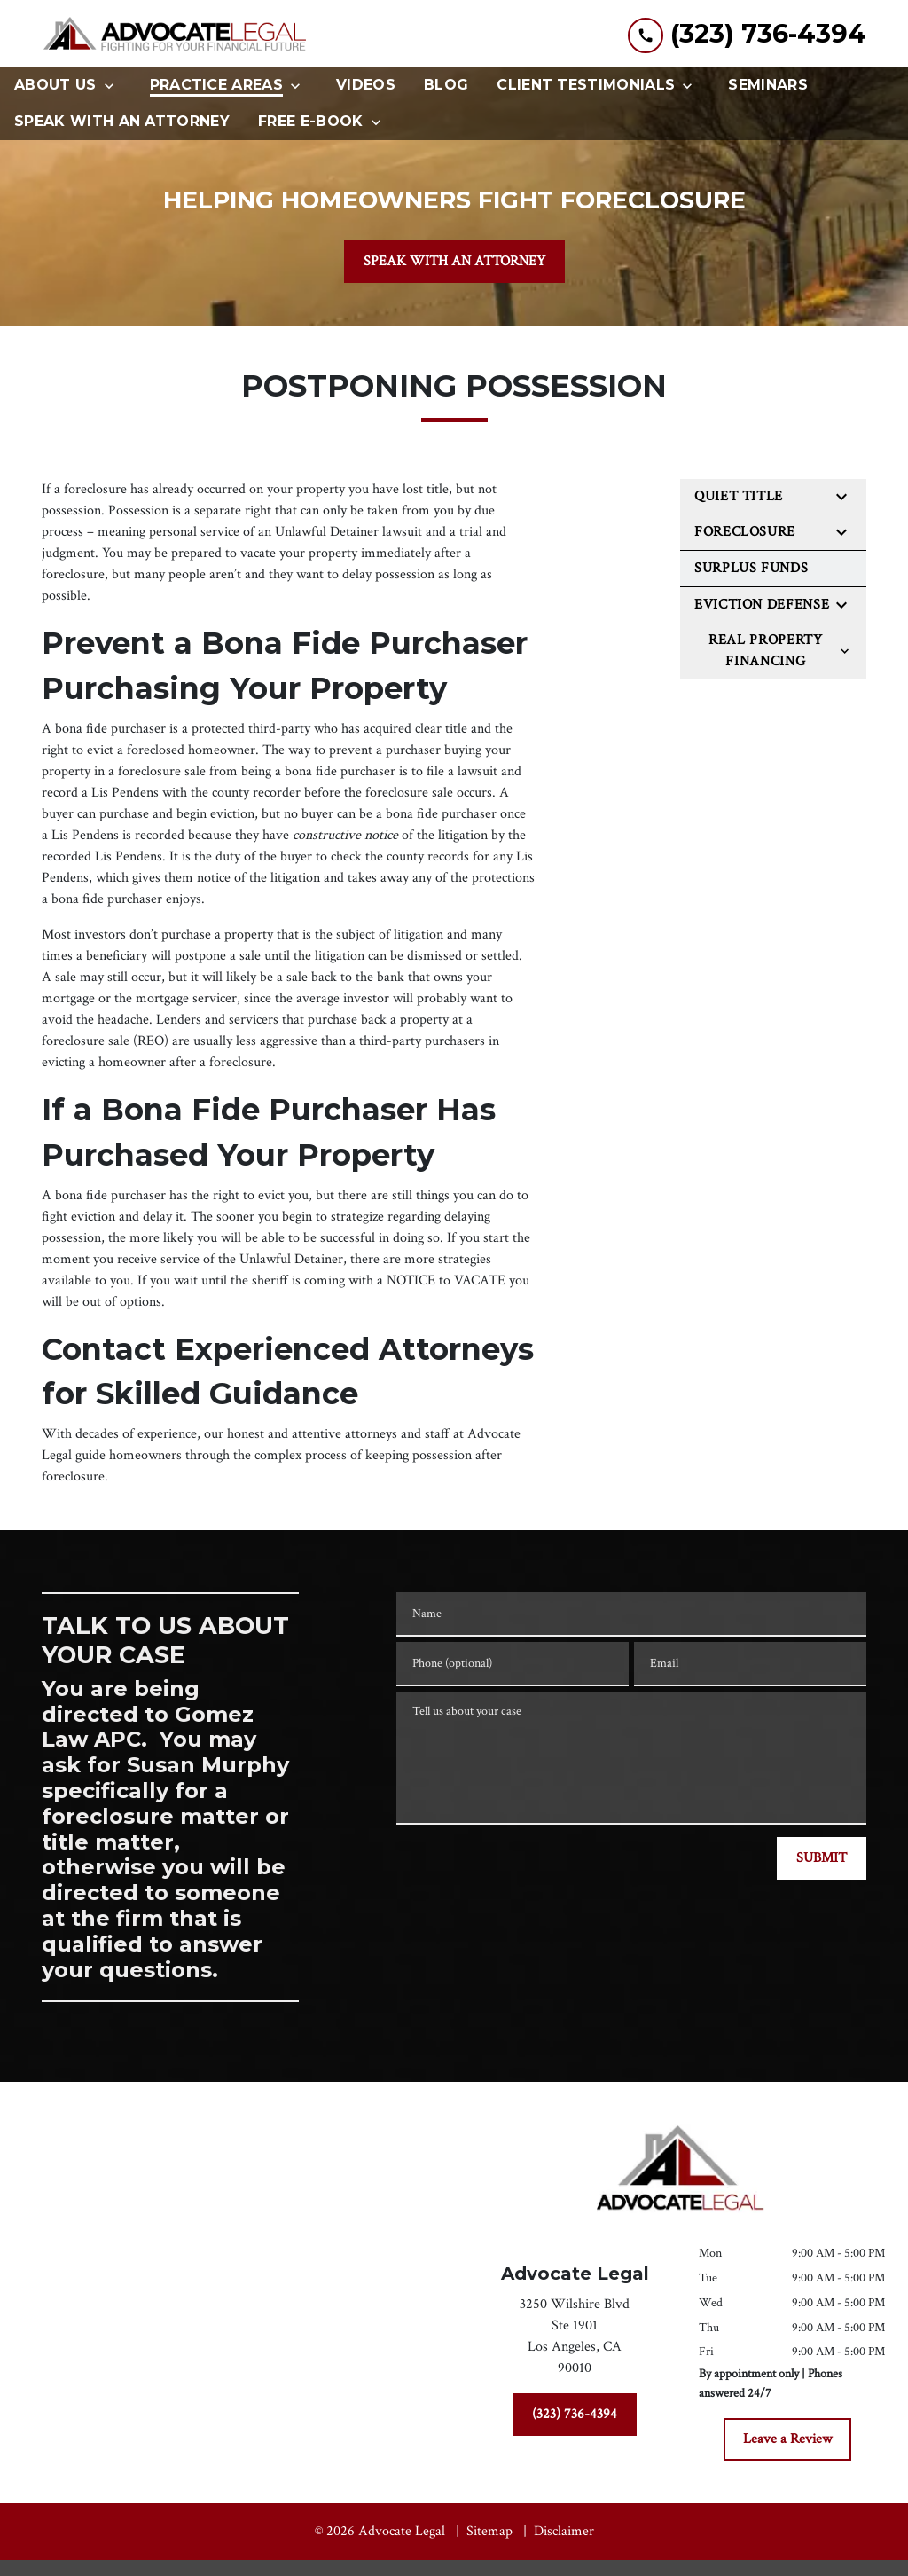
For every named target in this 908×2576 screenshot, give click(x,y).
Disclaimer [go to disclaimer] (564, 2531)
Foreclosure (744, 531)
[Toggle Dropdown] (114, 86)
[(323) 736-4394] (575, 2414)
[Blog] (446, 85)
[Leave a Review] (787, 2439)
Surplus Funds (751, 568)
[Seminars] (768, 85)
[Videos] (366, 85)
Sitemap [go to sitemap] (489, 2531)
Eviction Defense (761, 604)
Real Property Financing (765, 651)
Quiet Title (738, 496)
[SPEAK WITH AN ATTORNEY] (454, 261)
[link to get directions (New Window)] (574, 2340)
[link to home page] (175, 33)
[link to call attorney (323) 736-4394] (747, 34)
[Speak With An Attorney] (122, 122)
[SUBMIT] (821, 1858)
